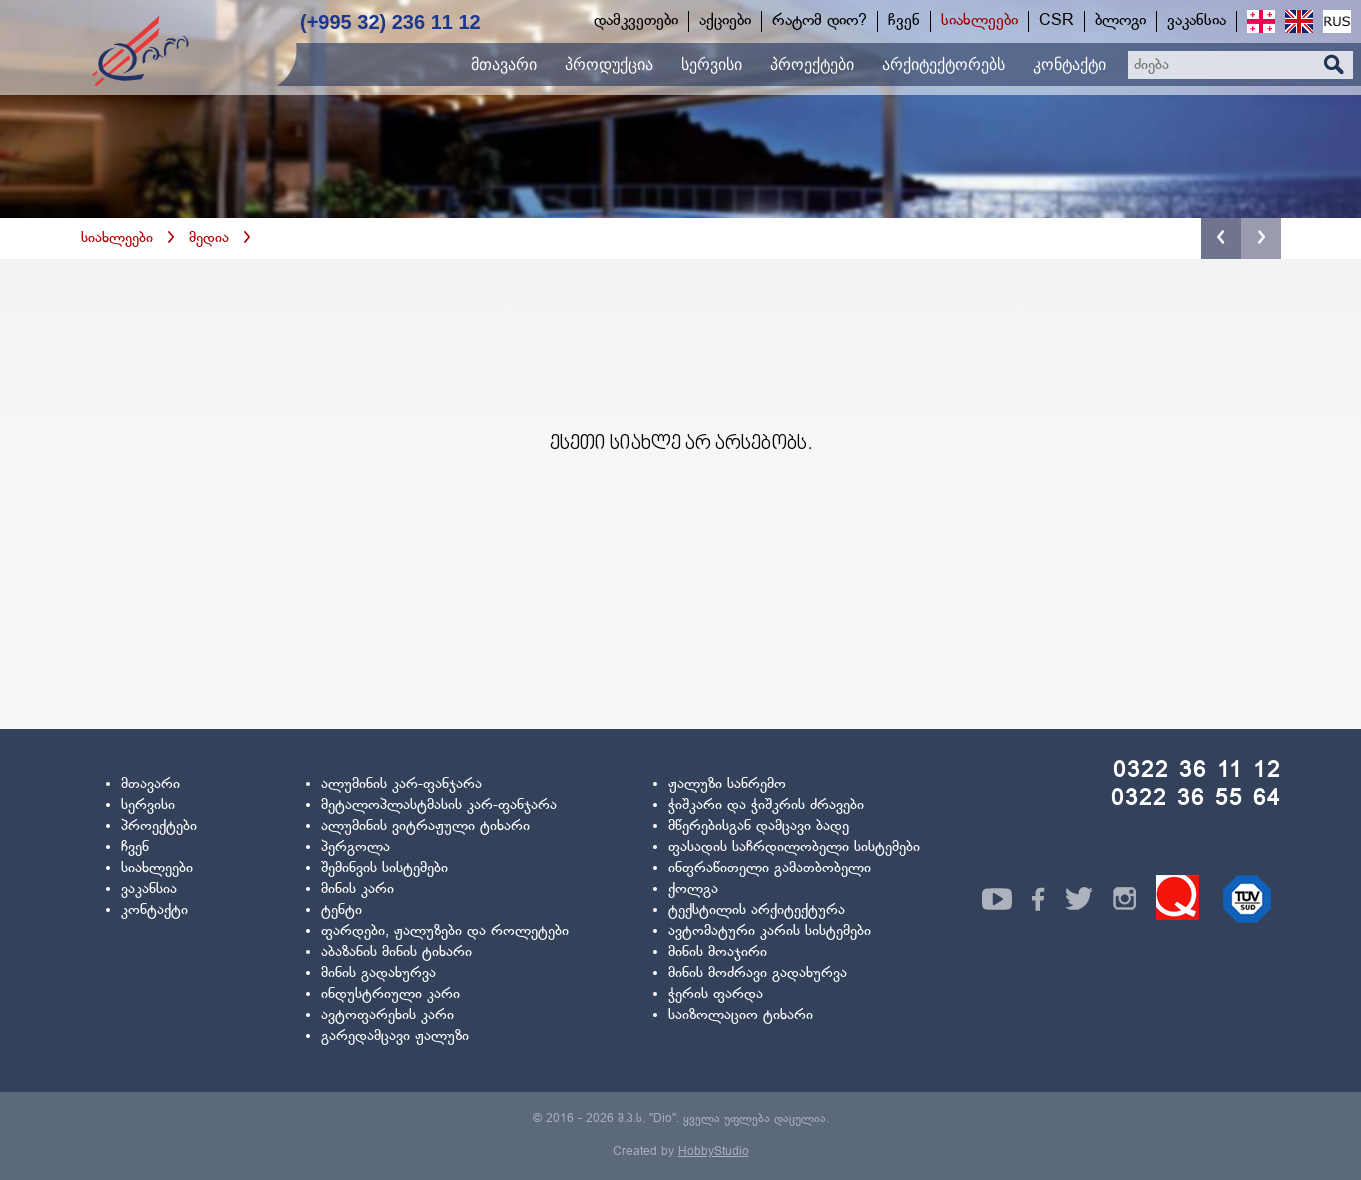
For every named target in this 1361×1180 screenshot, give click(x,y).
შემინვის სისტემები (384, 868)
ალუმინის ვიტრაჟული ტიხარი (425, 826)
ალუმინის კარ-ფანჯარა (401, 784)
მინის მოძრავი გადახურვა (757, 973)
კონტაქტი (154, 910)
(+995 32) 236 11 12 (390, 22)
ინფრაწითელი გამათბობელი (769, 868)
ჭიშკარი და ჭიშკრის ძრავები (766, 805)
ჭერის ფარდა (715, 994)
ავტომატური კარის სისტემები (769, 931)
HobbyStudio (713, 1152)
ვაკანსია (149, 889)
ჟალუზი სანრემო (727, 784)
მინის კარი (357, 889)
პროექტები (159, 826)
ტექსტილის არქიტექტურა (756, 910)
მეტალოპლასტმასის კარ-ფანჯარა (439, 805)
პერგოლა (355, 847)
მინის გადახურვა (378, 973)
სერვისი (148, 805)
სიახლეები (117, 238)
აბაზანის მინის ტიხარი (396, 952)
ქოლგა (693, 889)
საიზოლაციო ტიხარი (740, 1015)
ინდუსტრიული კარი (390, 994)
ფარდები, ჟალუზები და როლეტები (445, 931)
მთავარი (150, 784)
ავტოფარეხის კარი (387, 1015)
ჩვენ (135, 847)
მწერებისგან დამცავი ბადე (758, 826)
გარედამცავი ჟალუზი (395, 1036)
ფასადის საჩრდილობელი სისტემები (794, 847)
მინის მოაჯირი (717, 952)
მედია (209, 238)
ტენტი (341, 910)
